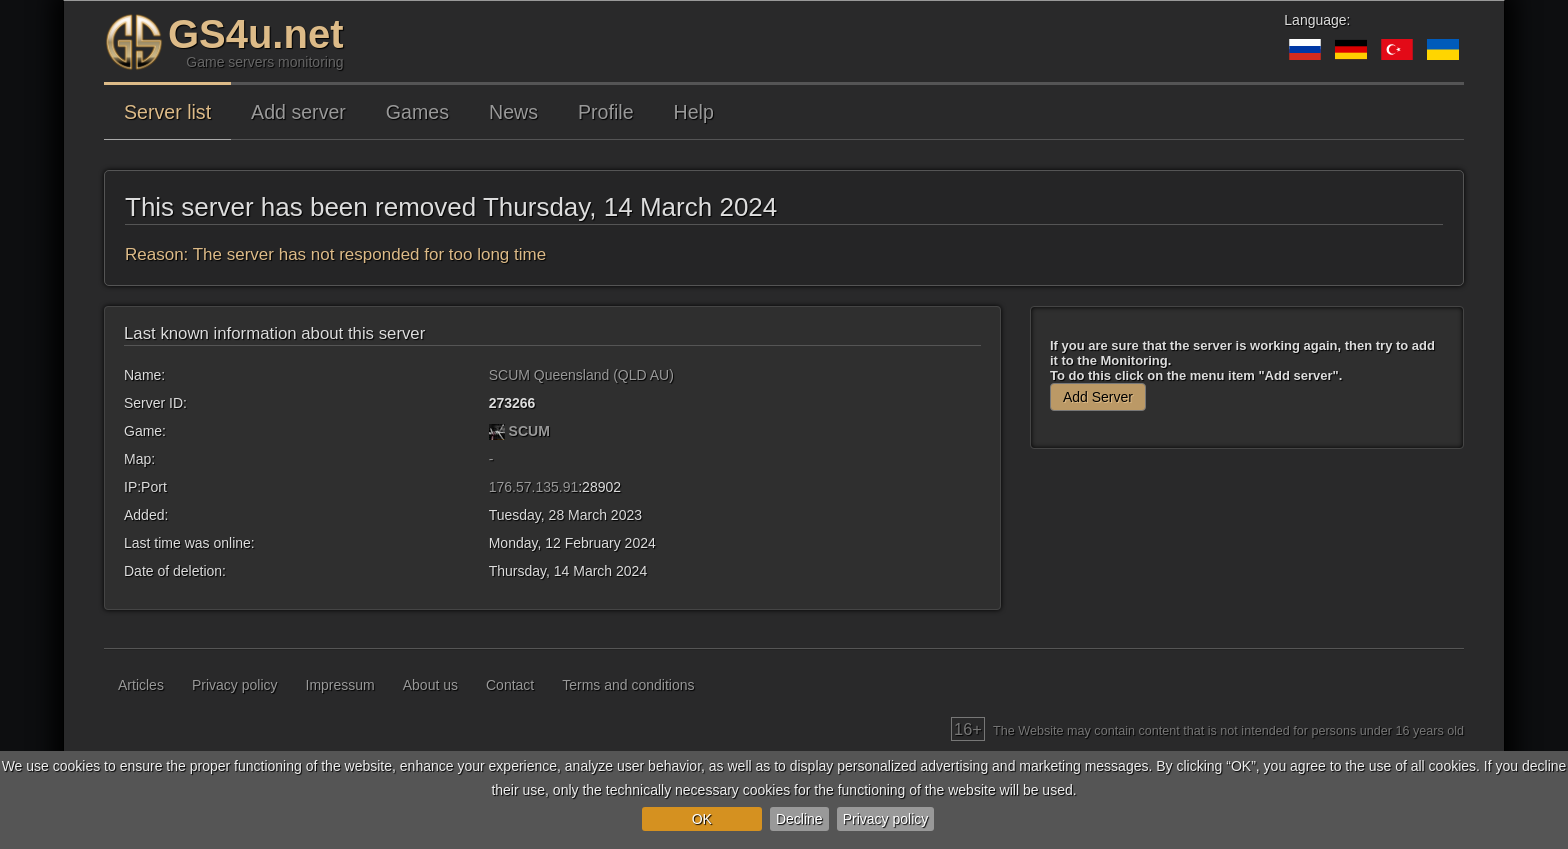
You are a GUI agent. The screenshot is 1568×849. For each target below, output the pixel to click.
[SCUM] (497, 431)
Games (417, 112)
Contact (510, 685)
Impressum (340, 685)
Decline (799, 819)
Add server (298, 112)
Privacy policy (886, 819)
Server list (167, 112)
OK (702, 819)
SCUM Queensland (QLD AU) (581, 375)
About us (430, 685)
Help (694, 112)
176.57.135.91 (534, 487)
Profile (606, 112)
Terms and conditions (628, 685)
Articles (141, 685)
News (513, 112)
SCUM (529, 431)
